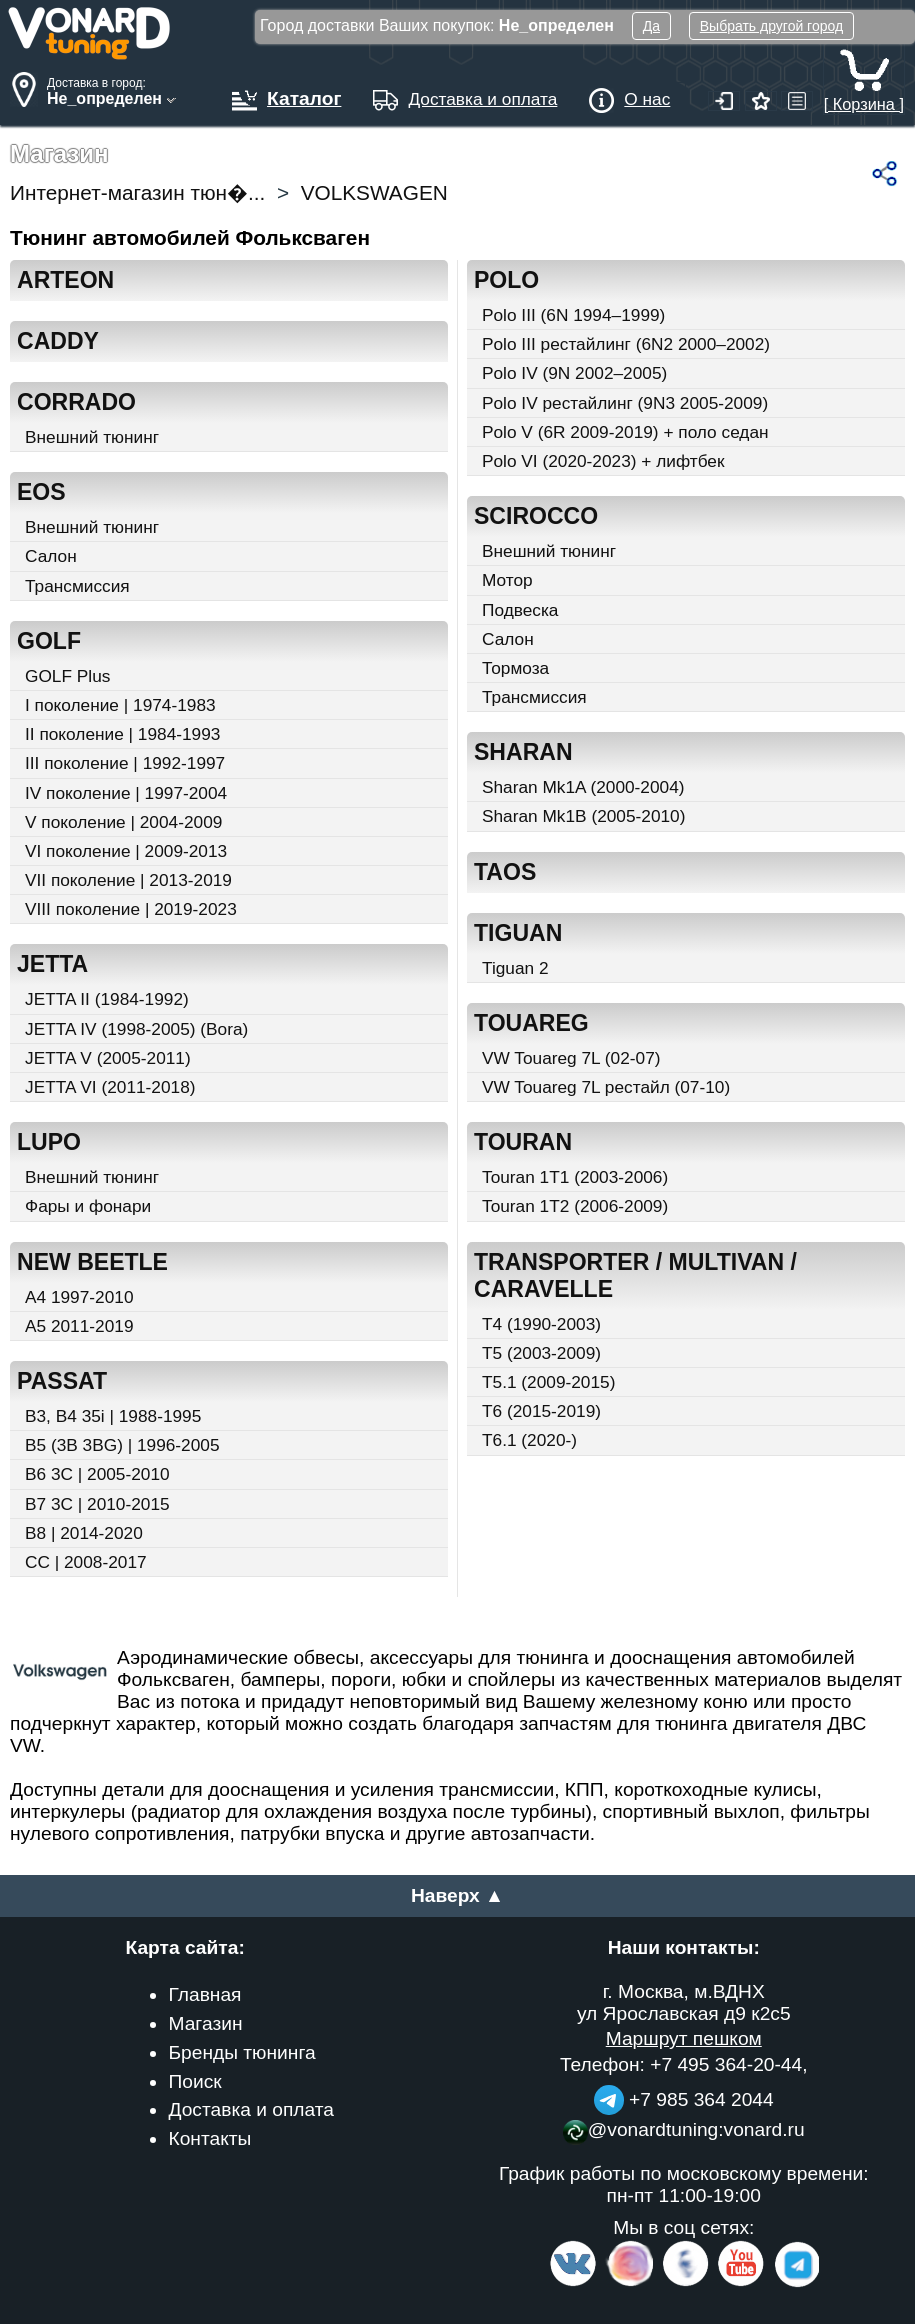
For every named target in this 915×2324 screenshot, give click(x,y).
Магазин (205, 2023)
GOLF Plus (67, 676)
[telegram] (794, 2282)
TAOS (505, 872)
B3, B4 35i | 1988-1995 (113, 1416)
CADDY (58, 341)
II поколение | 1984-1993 (122, 734)
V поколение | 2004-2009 (123, 822)
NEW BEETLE (92, 1262)
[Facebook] (684, 2282)
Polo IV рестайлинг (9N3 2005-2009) (625, 403)
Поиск (194, 2081)
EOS (41, 492)
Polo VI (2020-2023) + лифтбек (603, 461)
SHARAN (523, 752)
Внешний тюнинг (92, 437)
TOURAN (523, 1142)
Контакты (209, 2138)
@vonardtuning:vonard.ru (684, 2129)
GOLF (49, 641)
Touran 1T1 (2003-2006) (575, 1177)
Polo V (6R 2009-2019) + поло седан (625, 432)
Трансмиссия (77, 586)
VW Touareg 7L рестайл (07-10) (606, 1087)
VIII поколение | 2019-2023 (131, 909)
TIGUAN (518, 933)
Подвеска (520, 610)
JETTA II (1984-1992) (107, 999)
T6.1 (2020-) (529, 1440)
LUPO (49, 1142)
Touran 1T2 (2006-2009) (575, 1206)
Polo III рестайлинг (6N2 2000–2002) (626, 344)
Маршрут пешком (684, 2038)
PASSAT (62, 1381)
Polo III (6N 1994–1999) (573, 315)
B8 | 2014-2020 (84, 1533)
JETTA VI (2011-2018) (110, 1087)
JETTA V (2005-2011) (108, 1058)
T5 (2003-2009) (541, 1353)
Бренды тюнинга (241, 2052)
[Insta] (630, 2282)
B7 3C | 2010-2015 (97, 1504)
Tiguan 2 (515, 968)
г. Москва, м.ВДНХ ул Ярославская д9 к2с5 (684, 2002)
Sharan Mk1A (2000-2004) (583, 787)
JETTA (52, 964)
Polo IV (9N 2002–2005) (574, 373)
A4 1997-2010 (79, 1297)
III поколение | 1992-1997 (125, 763)
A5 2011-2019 (79, 1326)
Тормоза (515, 668)
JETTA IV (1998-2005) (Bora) (136, 1029)
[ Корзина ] (864, 94)
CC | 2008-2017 (86, 1562)
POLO (506, 280)
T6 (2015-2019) (541, 1411)
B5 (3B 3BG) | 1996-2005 (122, 1445)
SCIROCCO (536, 516)
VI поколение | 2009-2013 (126, 851)
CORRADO (76, 402)
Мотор (507, 580)
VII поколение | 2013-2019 (128, 880)
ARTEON (65, 280)
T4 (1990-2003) (541, 1324)
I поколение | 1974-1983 (120, 705)
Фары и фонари (88, 1206)
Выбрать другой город (771, 26)
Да (651, 26)
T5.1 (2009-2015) (548, 1382)
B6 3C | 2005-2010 (97, 1474)
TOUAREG (531, 1023)
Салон (51, 556)
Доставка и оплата (251, 2109)
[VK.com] (573, 2282)
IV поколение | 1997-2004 (126, 793)
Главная (204, 1994)
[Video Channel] (741, 2282)
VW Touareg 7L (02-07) (571, 1058)
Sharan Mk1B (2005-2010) (583, 816)
